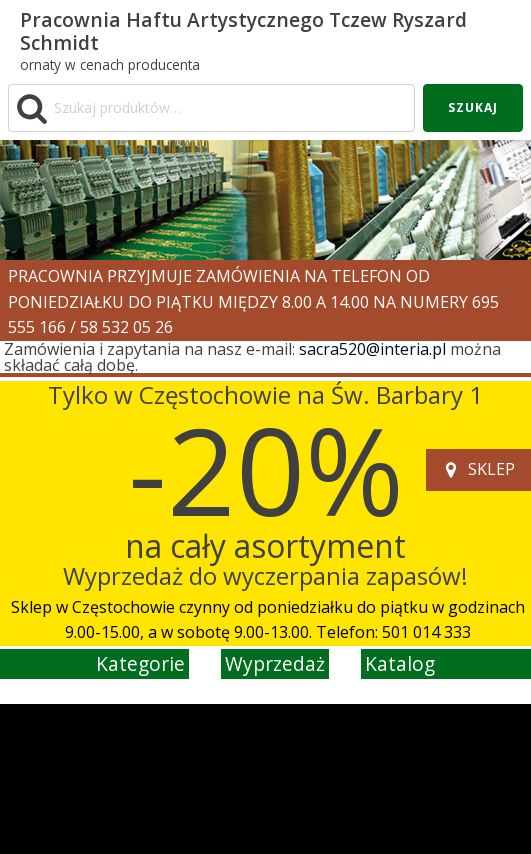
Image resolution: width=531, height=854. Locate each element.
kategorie (140, 663)
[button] (478, 470)
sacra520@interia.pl (372, 349)
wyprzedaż (275, 663)
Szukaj (473, 107)
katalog (400, 663)
